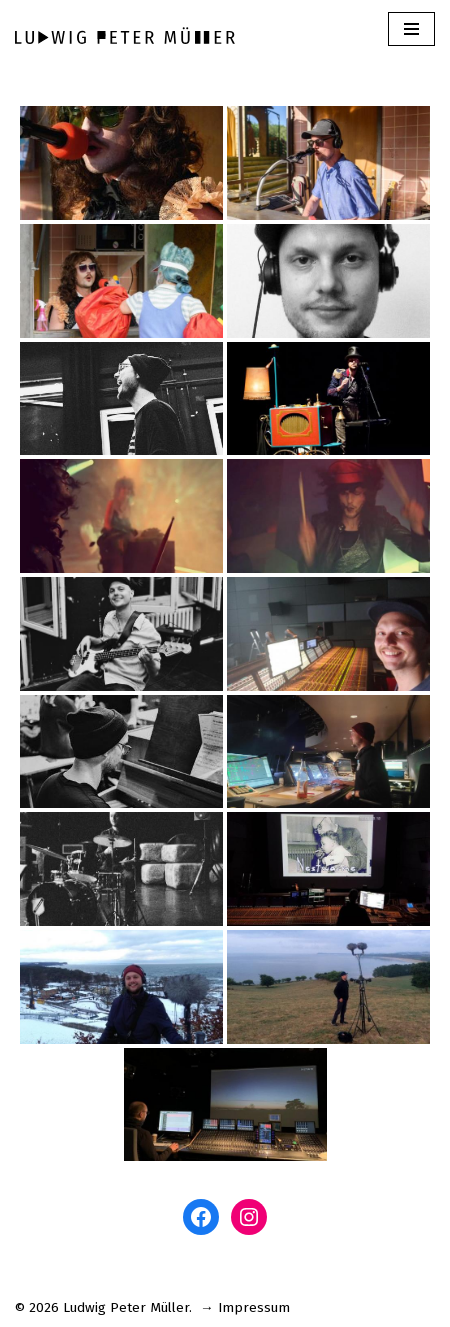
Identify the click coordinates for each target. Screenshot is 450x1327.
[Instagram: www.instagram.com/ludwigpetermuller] (249, 1217)
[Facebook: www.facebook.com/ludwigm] (201, 1217)
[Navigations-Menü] (411, 29)
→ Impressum (245, 1307)
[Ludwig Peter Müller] (125, 35)
